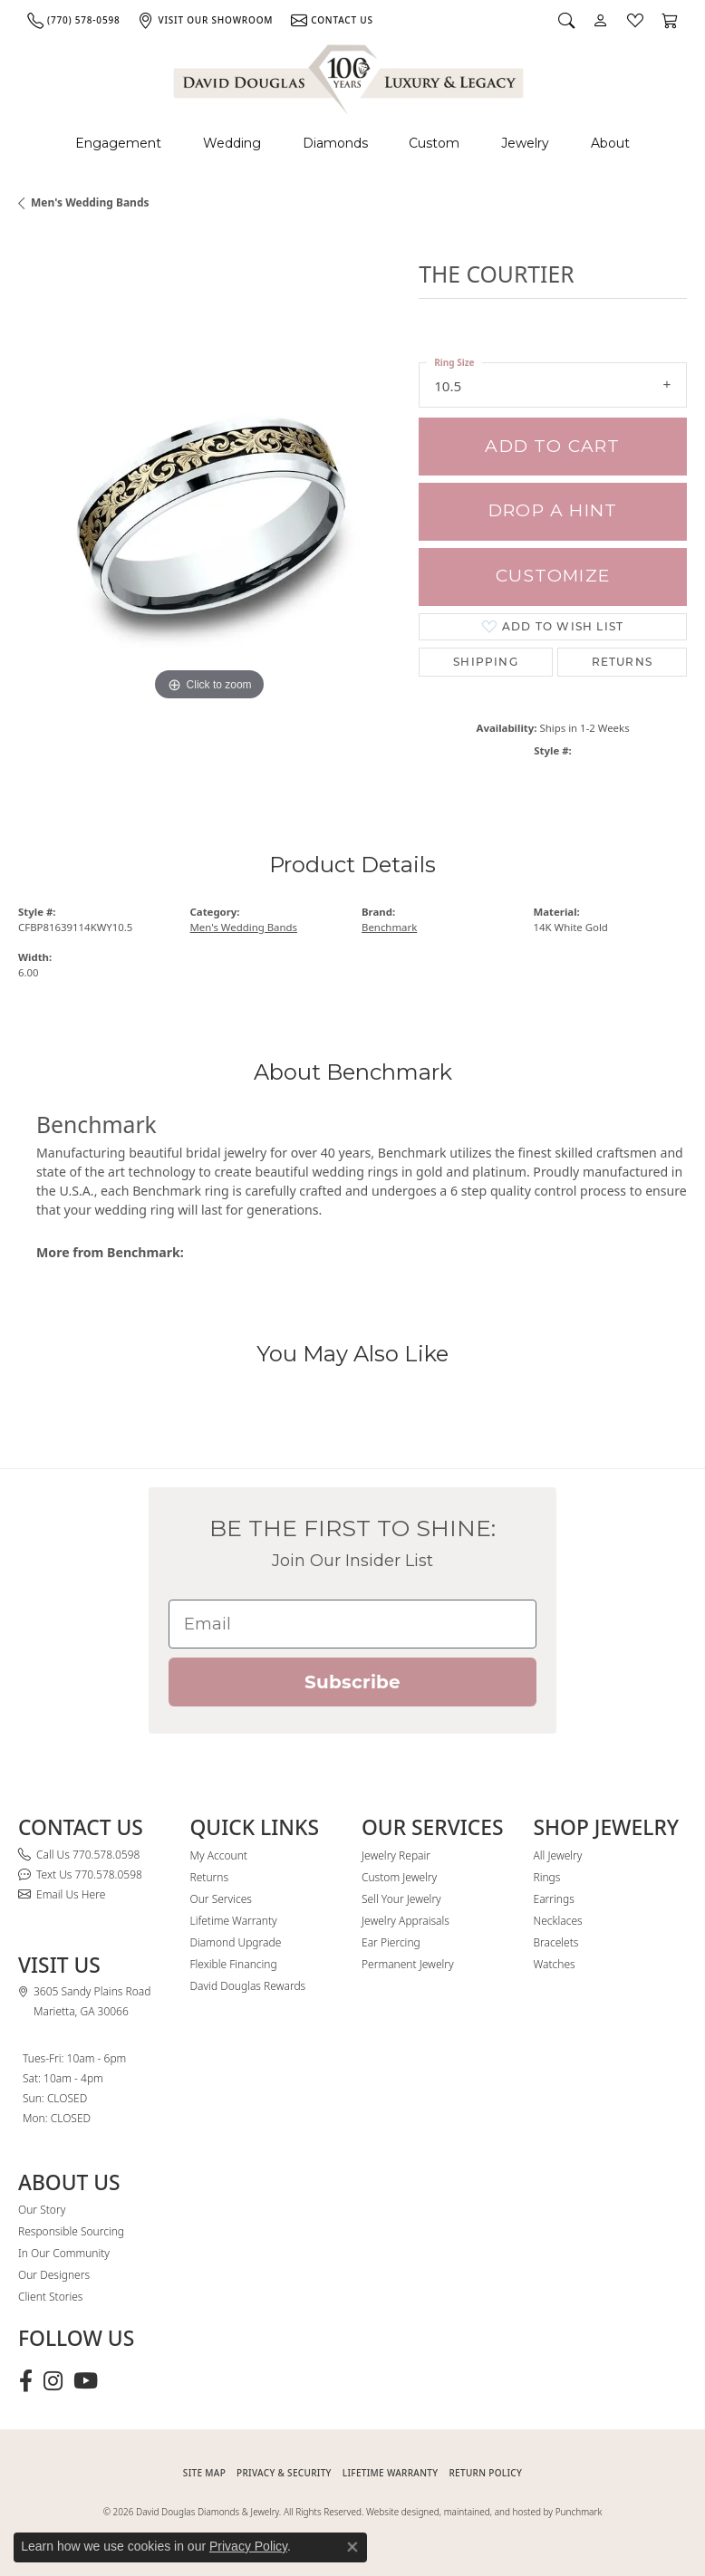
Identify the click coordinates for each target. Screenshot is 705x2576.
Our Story (41, 2209)
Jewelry (525, 143)
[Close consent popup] (352, 2547)
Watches (554, 1964)
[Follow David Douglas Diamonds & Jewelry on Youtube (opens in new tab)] (85, 2381)
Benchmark (389, 927)
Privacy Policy (248, 2546)
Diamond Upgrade (236, 1942)
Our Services (221, 1899)
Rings (547, 1877)
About (610, 143)
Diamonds (335, 143)
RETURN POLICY (485, 2472)
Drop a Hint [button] (552, 510)
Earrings (554, 1899)
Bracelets (556, 1942)
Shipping (485, 661)
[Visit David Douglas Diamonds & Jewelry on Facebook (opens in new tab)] (26, 2381)
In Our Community (64, 2253)
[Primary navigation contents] (352, 144)
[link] (73, 20)
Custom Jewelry (399, 1877)
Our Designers (54, 2275)
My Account (218, 1855)
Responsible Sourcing (71, 2231)
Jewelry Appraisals (405, 1920)
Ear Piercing (391, 1942)
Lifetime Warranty (233, 1920)
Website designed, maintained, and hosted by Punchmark (484, 2511)
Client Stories (50, 2296)
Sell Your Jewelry (401, 1899)
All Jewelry (558, 1855)
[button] (566, 20)
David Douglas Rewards (248, 1986)
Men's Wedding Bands (90, 202)
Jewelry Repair (396, 1855)
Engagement (118, 143)
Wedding (232, 143)
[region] (209, 514)
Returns (622, 661)
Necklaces (558, 1920)
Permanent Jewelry (408, 1964)
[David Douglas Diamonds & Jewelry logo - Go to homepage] (350, 77)
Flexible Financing (233, 1964)
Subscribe (352, 1682)
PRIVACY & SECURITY (284, 2472)
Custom (434, 143)
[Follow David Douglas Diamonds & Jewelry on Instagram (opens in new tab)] (53, 2381)
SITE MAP (204, 2472)
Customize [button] (553, 575)
